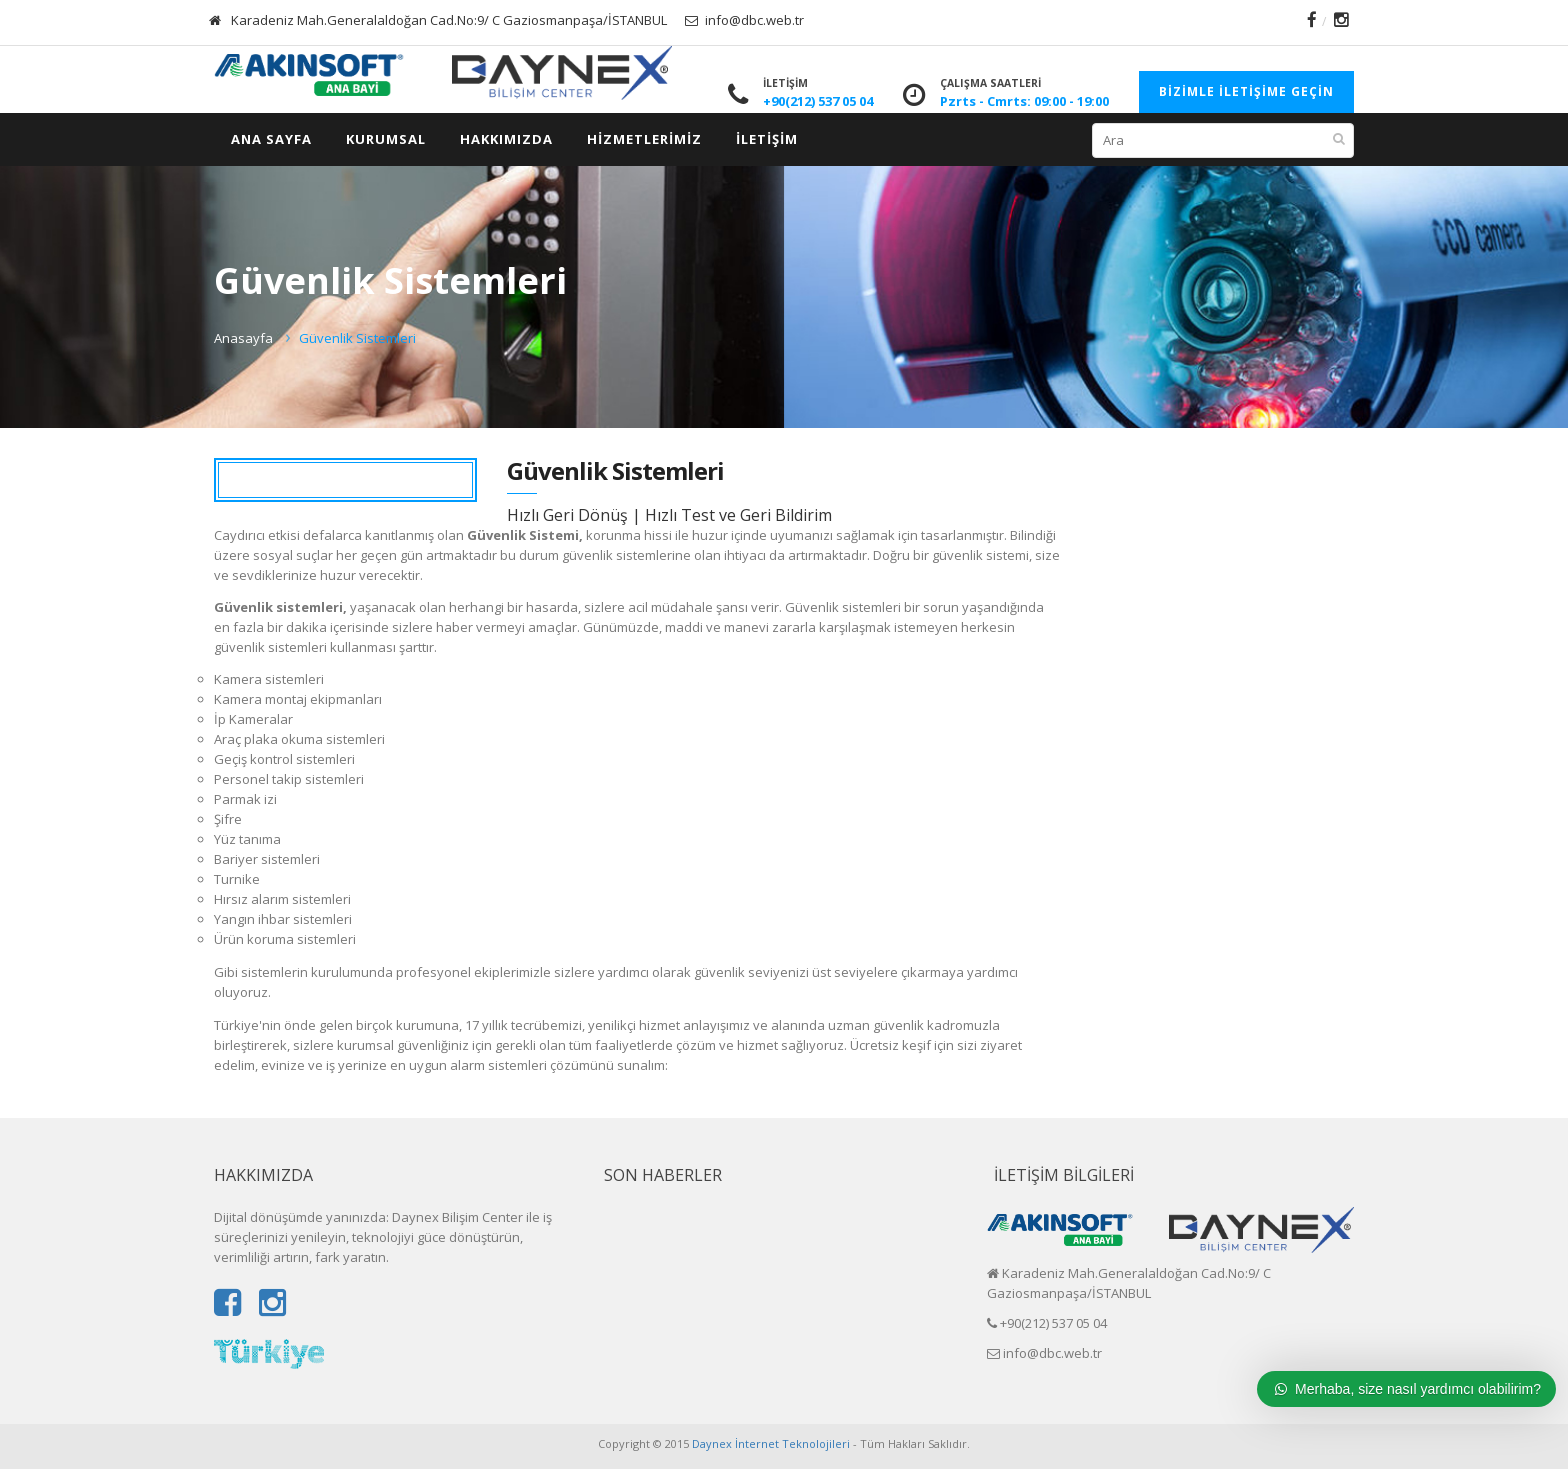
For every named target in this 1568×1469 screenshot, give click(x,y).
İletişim (767, 139)
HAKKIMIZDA (506, 139)
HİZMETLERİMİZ (644, 139)
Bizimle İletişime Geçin (1246, 91)
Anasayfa (243, 338)
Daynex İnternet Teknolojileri (771, 1443)
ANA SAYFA (271, 139)
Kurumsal (386, 139)
